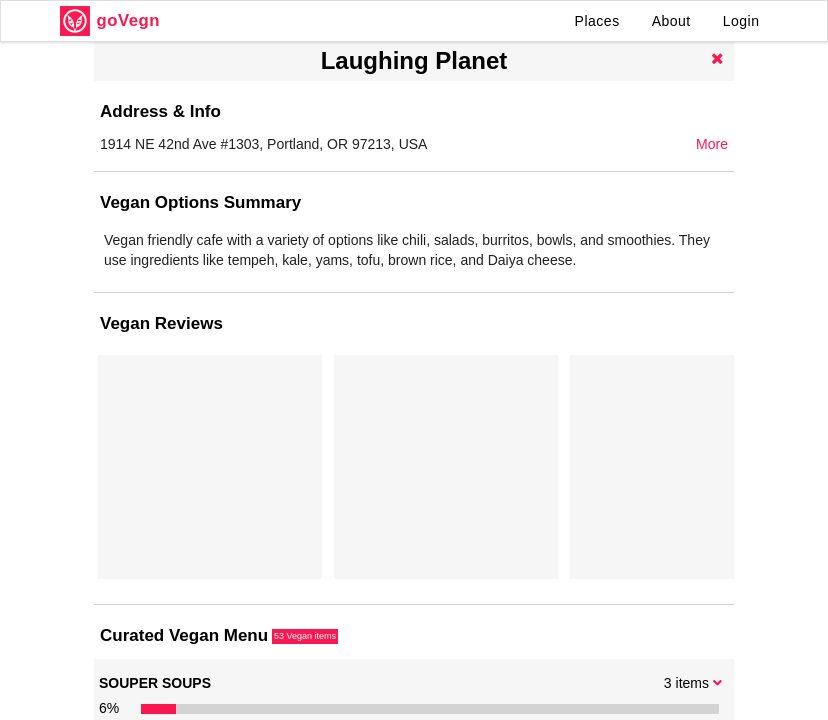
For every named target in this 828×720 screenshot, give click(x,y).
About (671, 21)
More (712, 144)
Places (597, 21)
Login (741, 21)
